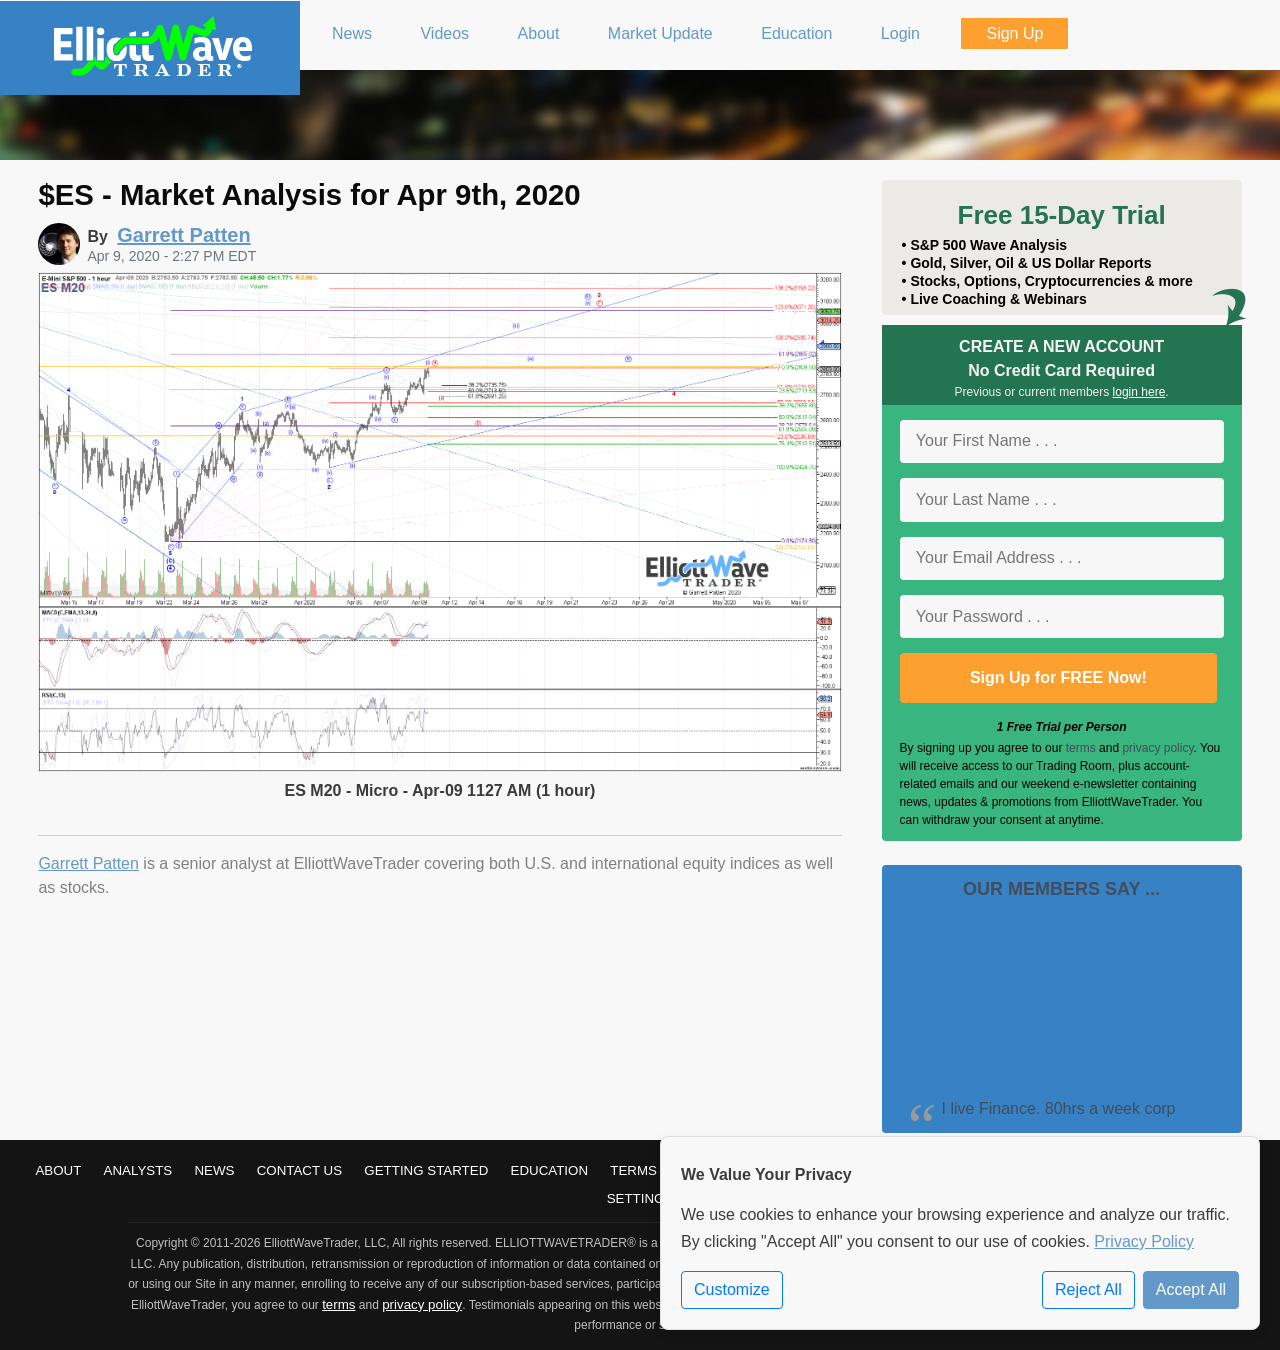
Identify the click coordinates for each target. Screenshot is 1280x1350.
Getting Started (426, 1170)
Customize (732, 1289)
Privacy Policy (1144, 1241)
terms (1081, 748)
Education (550, 1170)
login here (1139, 392)
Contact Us (299, 1170)
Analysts (138, 1170)
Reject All (1088, 1289)
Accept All (1191, 1289)
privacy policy (1157, 748)
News (214, 1170)
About (58, 1170)
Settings (640, 1198)
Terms (633, 1170)
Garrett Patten (88, 863)
